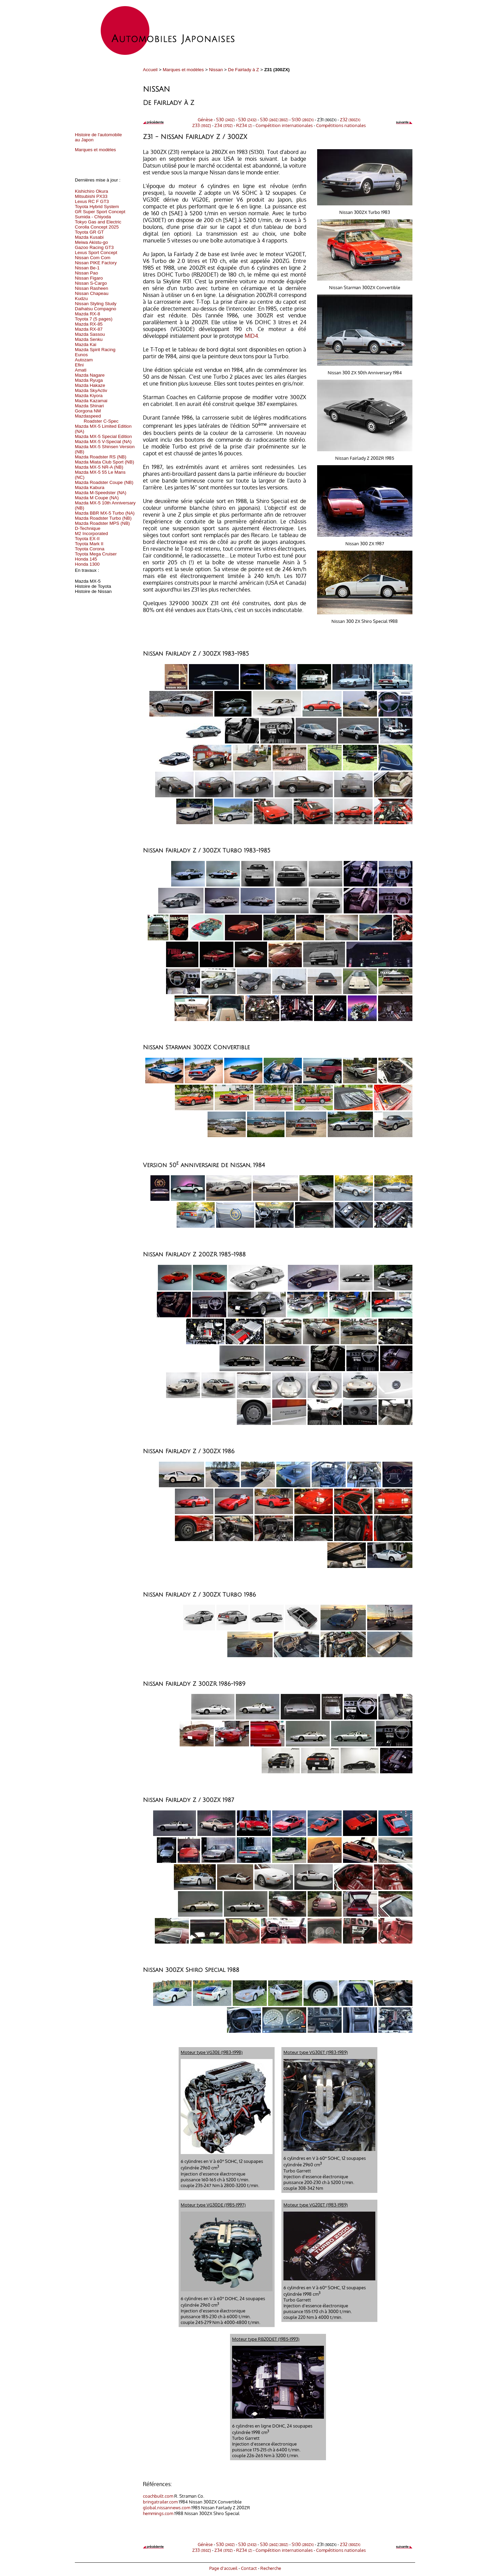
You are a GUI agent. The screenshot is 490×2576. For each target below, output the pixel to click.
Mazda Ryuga (89, 380)
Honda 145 (86, 559)
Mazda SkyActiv (91, 390)
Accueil (150, 69)
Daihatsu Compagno (95, 308)
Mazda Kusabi (89, 237)
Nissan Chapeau (92, 293)
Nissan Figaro (89, 278)
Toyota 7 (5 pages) (93, 318)
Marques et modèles (183, 69)
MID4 (251, 335)
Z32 (350, 119)
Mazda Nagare (89, 375)
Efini (79, 364)
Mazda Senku (89, 339)
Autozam (84, 359)
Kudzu (81, 298)
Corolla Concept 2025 (97, 227)
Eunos (81, 354)
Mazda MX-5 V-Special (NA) (103, 441)
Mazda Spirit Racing (95, 349)
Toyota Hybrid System (97, 206)
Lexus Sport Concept (96, 252)
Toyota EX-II (87, 538)
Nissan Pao (86, 273)
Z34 (223, 125)
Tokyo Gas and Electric (98, 221)
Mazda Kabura (89, 487)
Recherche (270, 2568)
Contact (249, 2568)
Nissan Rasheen (91, 288)
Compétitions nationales (341, 125)
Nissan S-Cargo (91, 283)
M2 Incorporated (91, 533)
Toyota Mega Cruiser (96, 553)
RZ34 (244, 125)
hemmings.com (158, 2513)
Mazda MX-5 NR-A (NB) (99, 467)
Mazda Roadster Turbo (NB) (103, 518)
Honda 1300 (87, 564)
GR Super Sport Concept (100, 211)
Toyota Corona (89, 548)
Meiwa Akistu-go (91, 242)
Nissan (216, 69)
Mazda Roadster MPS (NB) (102, 523)
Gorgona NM (88, 410)
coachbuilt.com (158, 2496)
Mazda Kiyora (89, 395)
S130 (303, 119)
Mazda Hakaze (90, 385)
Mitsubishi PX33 (91, 196)
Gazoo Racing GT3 (94, 247)
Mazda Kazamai (91, 400)
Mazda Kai (85, 344)
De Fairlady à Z (243, 69)
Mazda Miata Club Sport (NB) (104, 462)
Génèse (205, 119)
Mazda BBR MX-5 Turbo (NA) (105, 513)
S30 (225, 119)
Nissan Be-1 (87, 267)
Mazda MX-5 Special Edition (103, 436)
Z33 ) (201, 125)
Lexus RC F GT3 (92, 201)
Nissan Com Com (92, 257)
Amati (80, 370)
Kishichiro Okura (91, 191)
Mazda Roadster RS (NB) (100, 456)
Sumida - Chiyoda (93, 216)
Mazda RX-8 (87, 313)
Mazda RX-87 (89, 329)
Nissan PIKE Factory (96, 262)
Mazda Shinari (89, 405)
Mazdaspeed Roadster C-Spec (96, 418)
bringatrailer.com (160, 2501)
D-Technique (87, 528)
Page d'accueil (223, 2568)
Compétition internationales (284, 125)
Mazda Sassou (90, 334)
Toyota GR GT (89, 232)
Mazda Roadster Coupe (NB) (104, 482)
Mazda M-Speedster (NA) (100, 492)
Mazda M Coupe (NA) (97, 497)
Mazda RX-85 (89, 324)
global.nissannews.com (166, 2507)
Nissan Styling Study (95, 303)
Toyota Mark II (89, 543)
